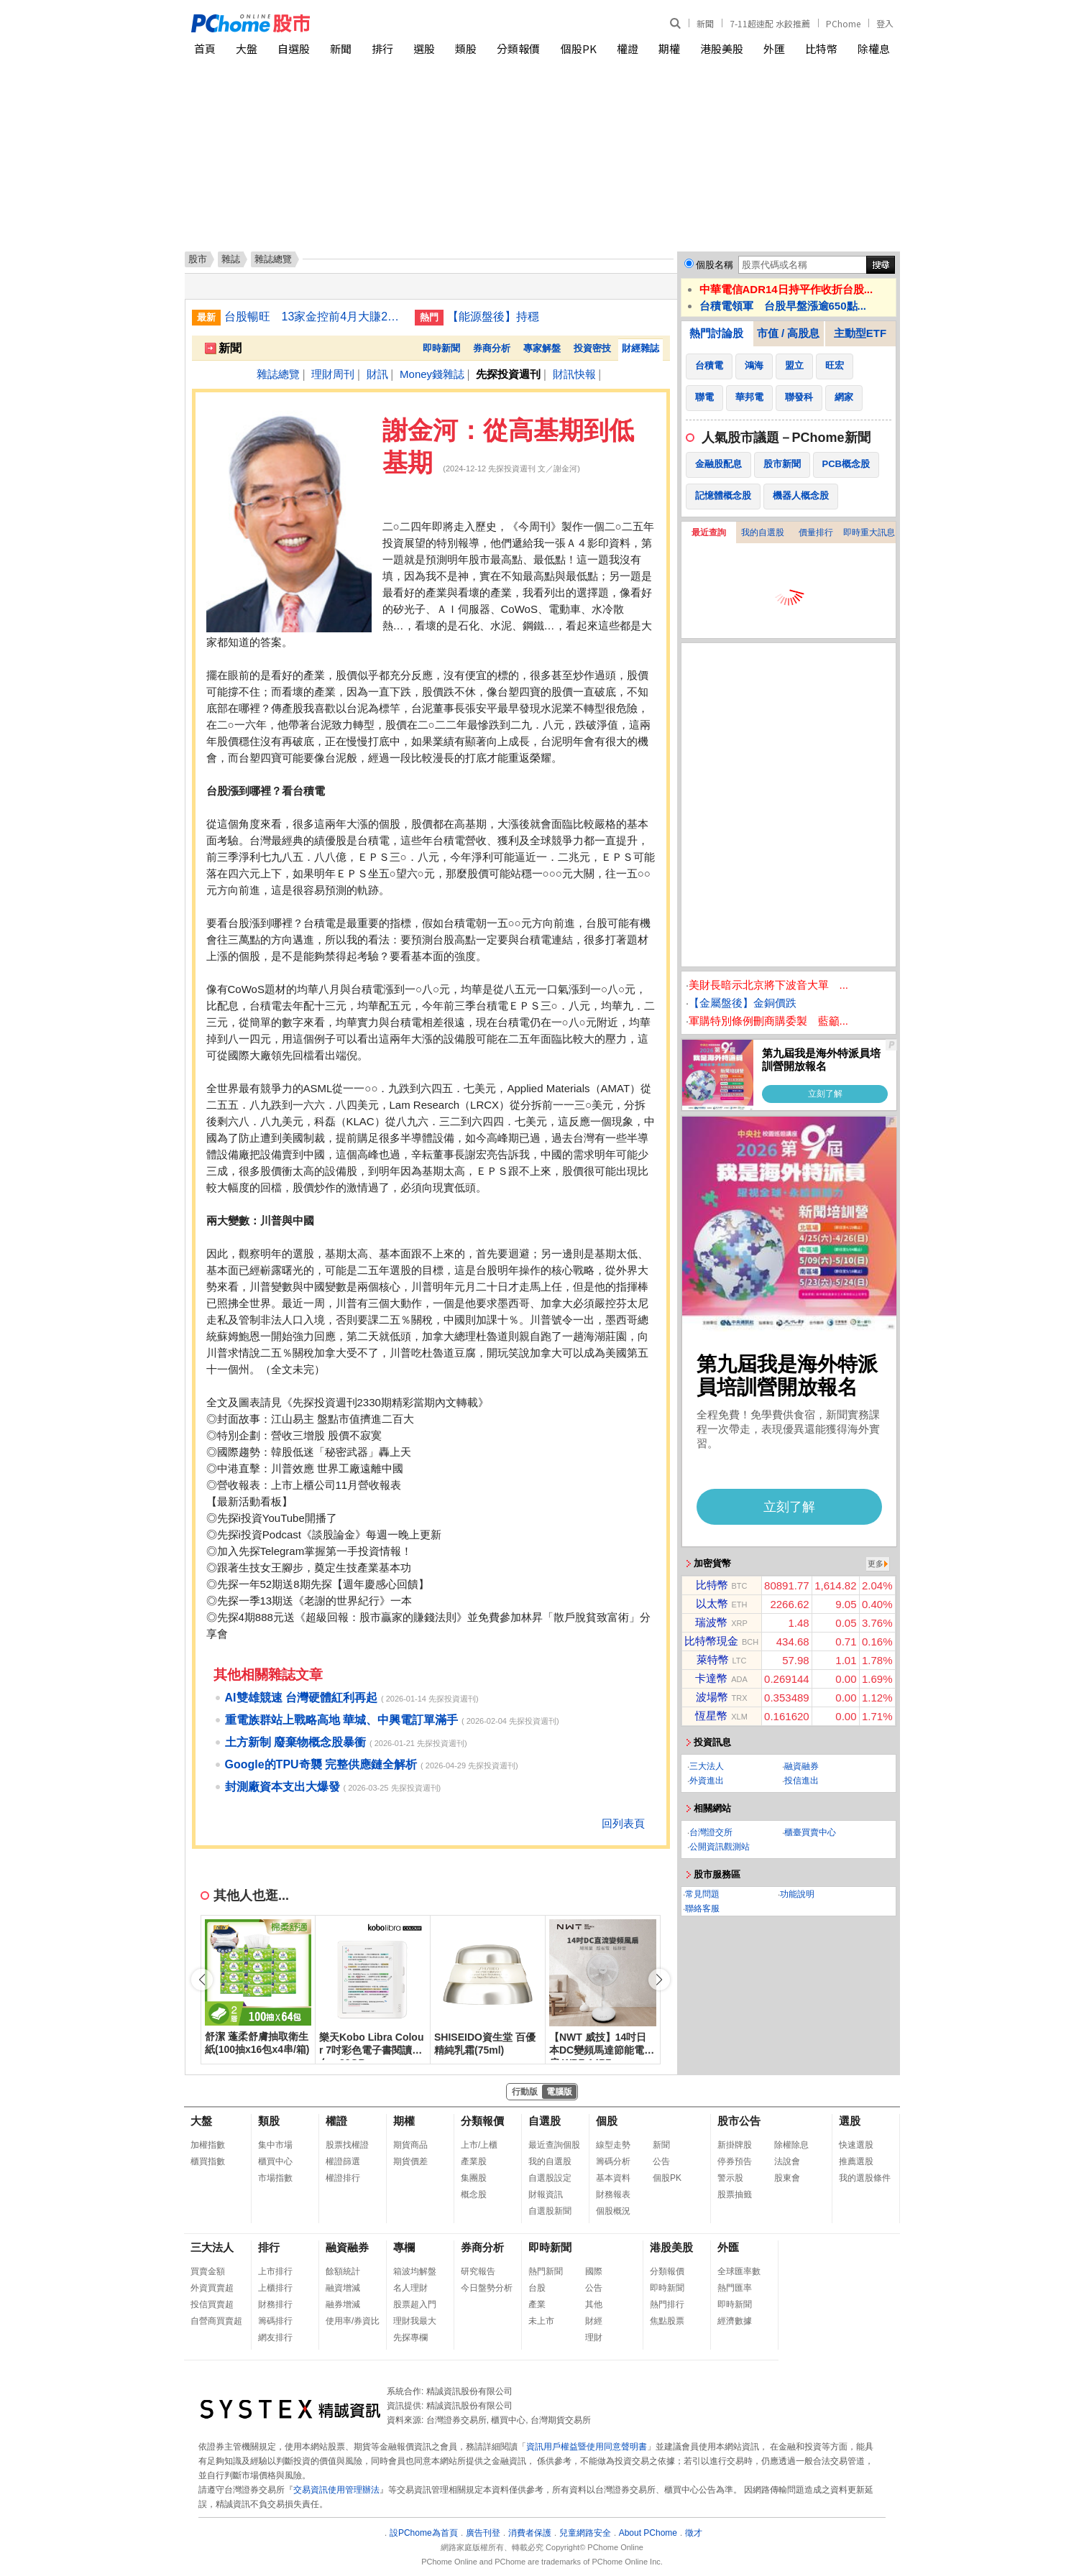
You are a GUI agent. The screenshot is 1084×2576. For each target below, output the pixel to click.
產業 (537, 2304)
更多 (875, 1563)
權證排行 (343, 2178)
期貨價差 (410, 2161)
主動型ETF (860, 333)
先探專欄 (410, 2337)
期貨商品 (410, 2145)
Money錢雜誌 (432, 374)
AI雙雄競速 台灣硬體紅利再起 (301, 1697)
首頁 (205, 48)
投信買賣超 (212, 2304)
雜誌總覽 (278, 374)
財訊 (377, 374)
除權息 (874, 48)
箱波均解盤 (414, 2271)
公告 (661, 2161)
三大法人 (706, 1766)
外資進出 (706, 1781)
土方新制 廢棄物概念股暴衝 (295, 1742)
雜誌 (230, 259)
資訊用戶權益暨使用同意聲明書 (586, 2447)
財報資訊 (545, 2194)
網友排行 (275, 2337)
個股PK (579, 48)
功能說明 (797, 1894)
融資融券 (801, 1766)
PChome (843, 23)
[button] (659, 1979)
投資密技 (592, 348)
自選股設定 (549, 2178)
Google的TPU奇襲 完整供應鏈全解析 (321, 1764)
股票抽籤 (734, 2194)
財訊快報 (574, 374)
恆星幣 (711, 1715)
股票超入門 (414, 2304)
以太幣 (712, 1603)
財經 (593, 2321)
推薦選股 (856, 2161)
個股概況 (613, 2211)
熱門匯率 (734, 2288)
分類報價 (518, 48)
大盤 (246, 48)
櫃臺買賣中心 (810, 1832)
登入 (885, 23)
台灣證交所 (710, 1832)
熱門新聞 (545, 2271)
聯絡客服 (702, 1908)
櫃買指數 (207, 2161)
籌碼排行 (275, 2321)
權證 (627, 48)
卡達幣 (711, 1678)
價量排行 (816, 532)
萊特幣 (713, 1659)
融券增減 (343, 2304)
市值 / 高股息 (788, 333)
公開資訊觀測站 (719, 1847)
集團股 (474, 2178)
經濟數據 (734, 2321)
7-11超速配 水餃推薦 (770, 23)
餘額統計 (343, 2271)
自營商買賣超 (216, 2321)
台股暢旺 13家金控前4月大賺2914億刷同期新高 (314, 316)
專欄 (404, 2247)
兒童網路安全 (585, 2533)
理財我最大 (414, 2321)
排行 (382, 48)
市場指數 (275, 2178)
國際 (593, 2271)
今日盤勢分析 (487, 2288)
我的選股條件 (865, 2178)
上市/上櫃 (479, 2145)
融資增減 (343, 2288)
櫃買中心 (275, 2161)
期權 (669, 48)
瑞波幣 (711, 1622)
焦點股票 (667, 2321)
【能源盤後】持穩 (493, 316)
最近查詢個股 (554, 2145)
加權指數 (207, 2145)
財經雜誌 (640, 348)
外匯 (774, 48)
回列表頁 (623, 1823)
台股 (537, 2288)
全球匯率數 (739, 2271)
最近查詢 (709, 532)
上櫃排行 (275, 2288)
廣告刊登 (483, 2533)
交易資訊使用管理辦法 (336, 2490)
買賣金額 (207, 2271)
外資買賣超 (212, 2288)
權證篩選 (343, 2161)
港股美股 (721, 48)
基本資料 (613, 2178)
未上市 (541, 2321)
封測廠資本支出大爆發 (282, 1787)
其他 (593, 2304)
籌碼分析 (613, 2161)
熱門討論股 (716, 333)
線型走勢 (613, 2145)
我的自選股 (762, 532)
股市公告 (739, 2121)
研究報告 (478, 2271)
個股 (606, 2121)
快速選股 (856, 2145)
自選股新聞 (549, 2211)
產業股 (474, 2161)
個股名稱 (714, 264)
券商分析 (491, 348)
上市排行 (275, 2271)
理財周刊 (332, 374)
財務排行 (275, 2304)
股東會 (787, 2178)
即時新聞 (441, 348)
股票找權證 (347, 2145)
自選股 (293, 48)
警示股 (730, 2178)
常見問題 (702, 1894)
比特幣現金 (711, 1641)
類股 (466, 48)
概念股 (474, 2194)
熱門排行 (667, 2304)
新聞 (705, 23)
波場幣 (712, 1697)
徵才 (693, 2533)
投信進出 (801, 1781)
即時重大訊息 (869, 532)
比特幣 (821, 48)
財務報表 (613, 2194)
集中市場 (275, 2145)
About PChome (648, 2533)
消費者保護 (529, 2533)
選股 (424, 48)
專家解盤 (542, 348)
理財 (593, 2337)
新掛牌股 (734, 2145)
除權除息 (791, 2145)
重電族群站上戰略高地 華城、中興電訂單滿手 (341, 1720)
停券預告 (734, 2161)
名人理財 (410, 2288)
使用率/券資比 (353, 2321)
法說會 (787, 2161)
